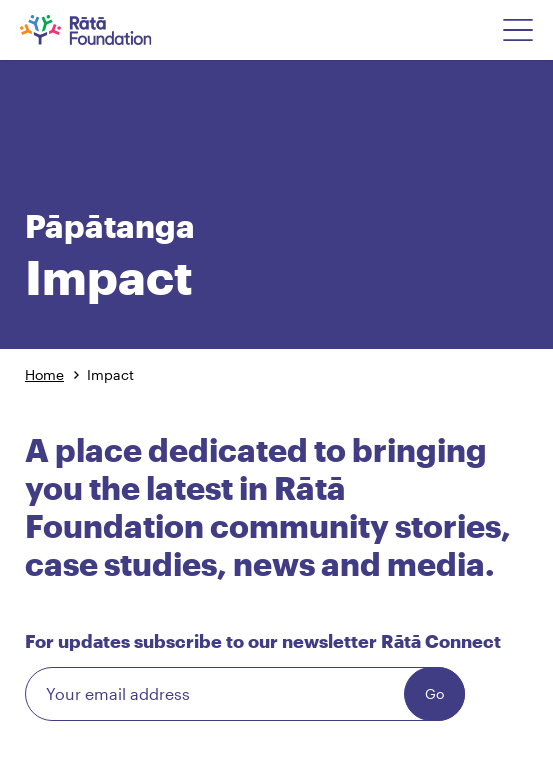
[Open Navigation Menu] (518, 30)
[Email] (245, 694)
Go (434, 693)
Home (44, 374)
